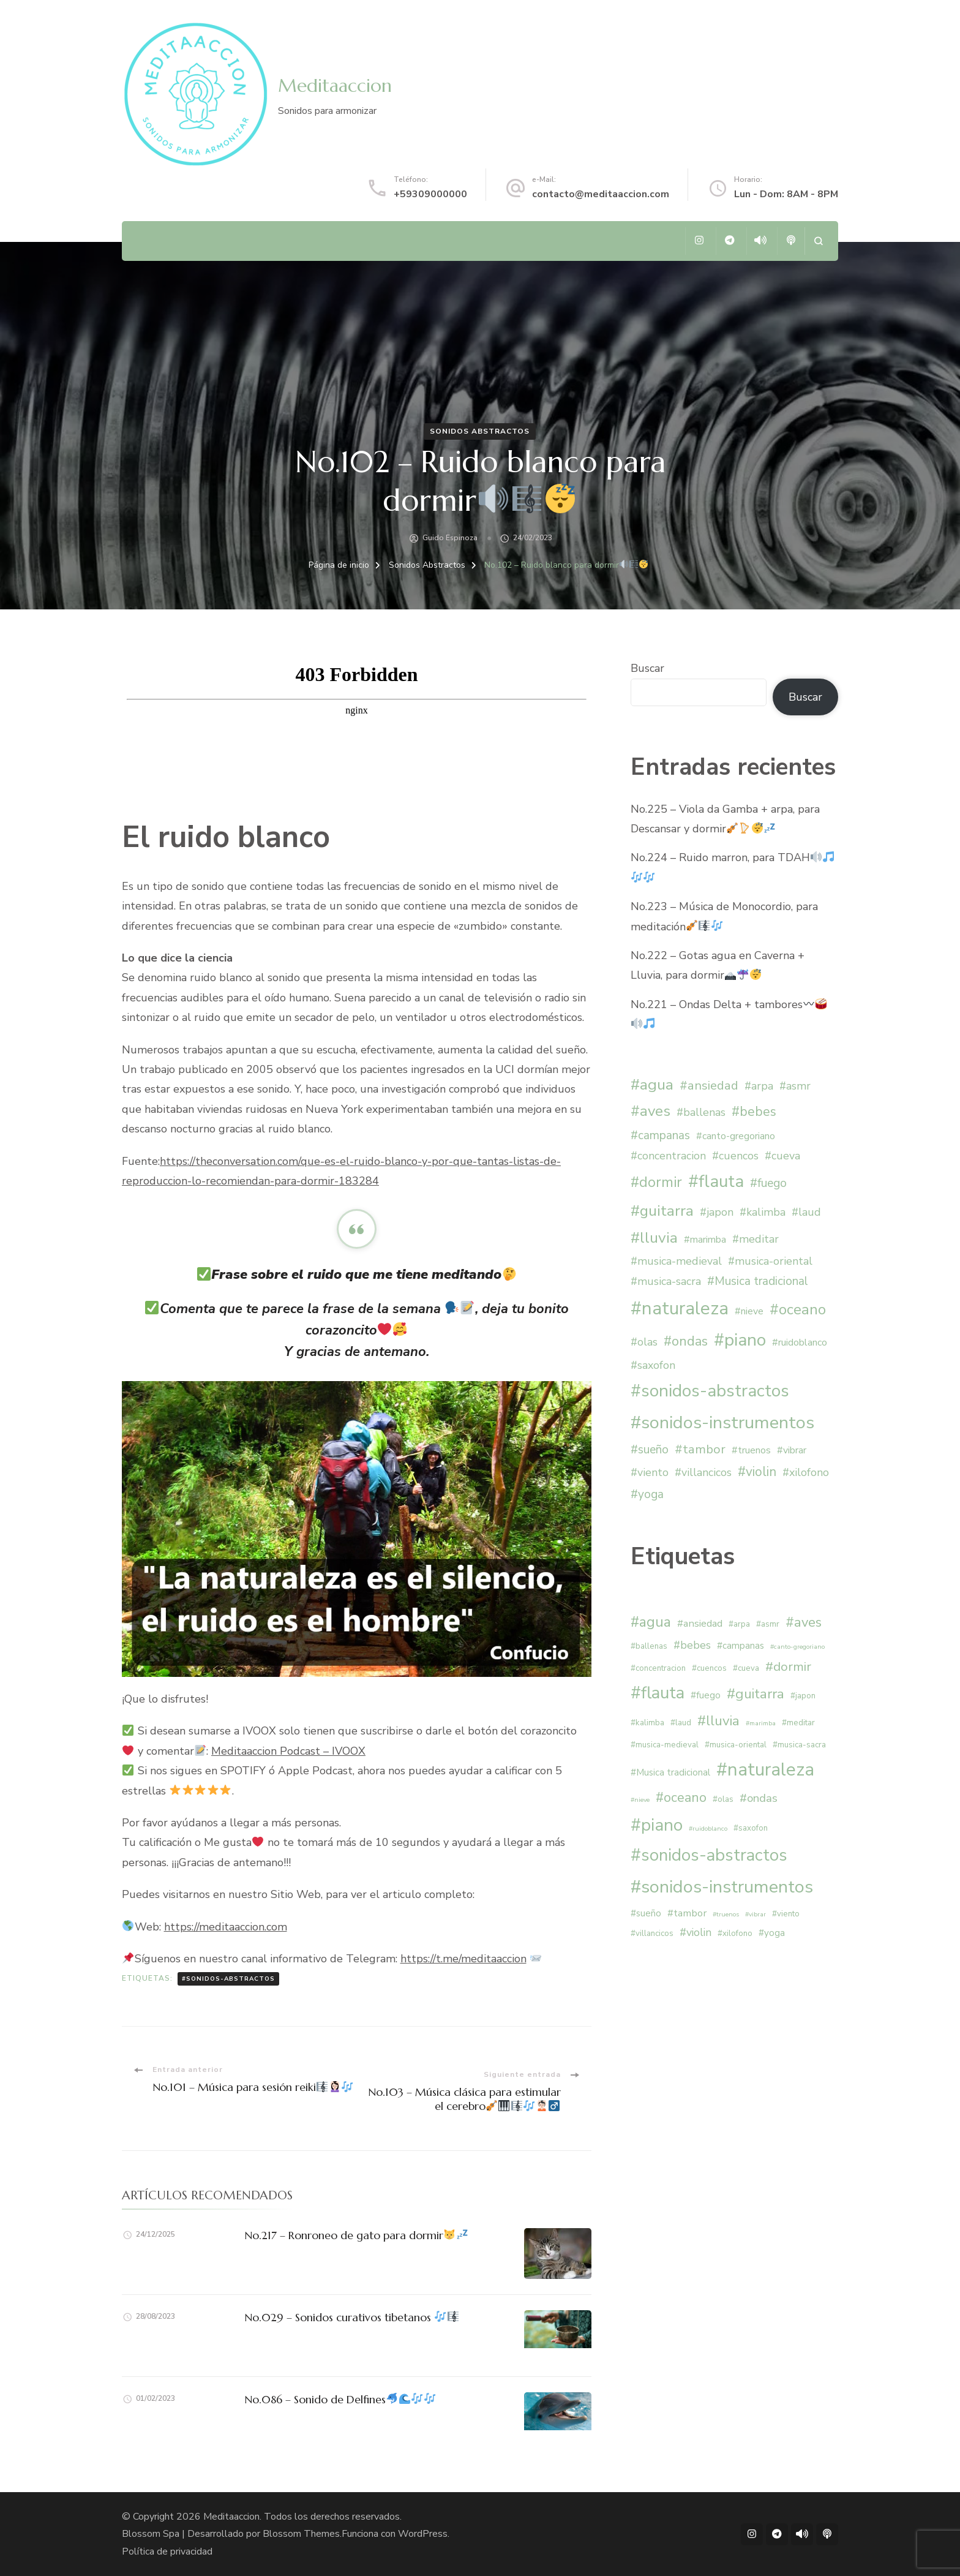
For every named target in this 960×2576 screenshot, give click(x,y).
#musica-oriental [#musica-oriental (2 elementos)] (770, 1261)
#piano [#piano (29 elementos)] (740, 1340)
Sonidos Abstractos (480, 431)
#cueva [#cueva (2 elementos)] (782, 1155)
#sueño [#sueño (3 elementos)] (650, 1450)
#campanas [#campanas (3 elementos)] (660, 1135)
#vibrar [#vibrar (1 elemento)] (791, 1450)
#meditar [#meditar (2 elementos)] (755, 1239)
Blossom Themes (301, 2533)
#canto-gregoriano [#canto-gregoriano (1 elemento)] (735, 1136)
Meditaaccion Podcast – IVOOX (288, 1751)
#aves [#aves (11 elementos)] (650, 1111)
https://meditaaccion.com (225, 1926)
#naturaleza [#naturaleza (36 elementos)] (680, 1308)
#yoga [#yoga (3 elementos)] (647, 1494)
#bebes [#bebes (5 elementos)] (754, 1111)
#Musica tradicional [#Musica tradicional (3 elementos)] (757, 1281)
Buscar (647, 668)
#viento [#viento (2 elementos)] (650, 1472)
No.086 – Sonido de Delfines (339, 2399)
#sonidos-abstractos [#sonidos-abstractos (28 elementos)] (710, 1391)
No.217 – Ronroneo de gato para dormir (356, 2235)
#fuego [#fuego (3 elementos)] (768, 1183)
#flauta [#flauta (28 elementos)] (716, 1181)
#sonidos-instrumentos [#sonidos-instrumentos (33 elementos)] (722, 1422)
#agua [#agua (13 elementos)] (652, 1084)
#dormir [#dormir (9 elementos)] (656, 1182)
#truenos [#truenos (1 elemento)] (751, 1450)
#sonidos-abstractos (228, 1979)
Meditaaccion (335, 85)
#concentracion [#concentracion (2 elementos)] (668, 1155)
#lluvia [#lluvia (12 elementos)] (654, 1237)
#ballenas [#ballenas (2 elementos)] (701, 1112)
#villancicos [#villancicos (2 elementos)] (703, 1472)
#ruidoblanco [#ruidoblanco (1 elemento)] (799, 1342)
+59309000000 (430, 194)
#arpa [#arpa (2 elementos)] (758, 1086)
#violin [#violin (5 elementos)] (757, 1471)
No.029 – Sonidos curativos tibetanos (351, 2317)
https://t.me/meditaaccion (463, 1958)
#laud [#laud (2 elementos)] (806, 1212)
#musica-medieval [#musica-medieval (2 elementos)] (676, 1261)
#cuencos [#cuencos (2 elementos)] (735, 1155)
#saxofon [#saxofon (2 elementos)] (653, 1365)
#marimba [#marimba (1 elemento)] (705, 1239)
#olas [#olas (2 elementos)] (644, 1342)
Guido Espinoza (450, 538)
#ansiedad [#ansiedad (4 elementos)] (709, 1085)
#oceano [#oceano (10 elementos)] (798, 1309)
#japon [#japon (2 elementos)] (716, 1212)
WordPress (423, 2533)
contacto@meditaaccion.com (600, 194)
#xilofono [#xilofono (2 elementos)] (805, 1472)
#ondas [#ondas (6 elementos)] (686, 1341)
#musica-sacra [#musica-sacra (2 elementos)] (666, 1281)
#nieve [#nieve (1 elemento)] (749, 1311)
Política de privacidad (167, 2551)
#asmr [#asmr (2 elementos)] (795, 1086)
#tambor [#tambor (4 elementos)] (700, 1449)
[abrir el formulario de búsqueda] (818, 241)
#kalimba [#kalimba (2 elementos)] (763, 1212)
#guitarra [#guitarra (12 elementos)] (662, 1210)
